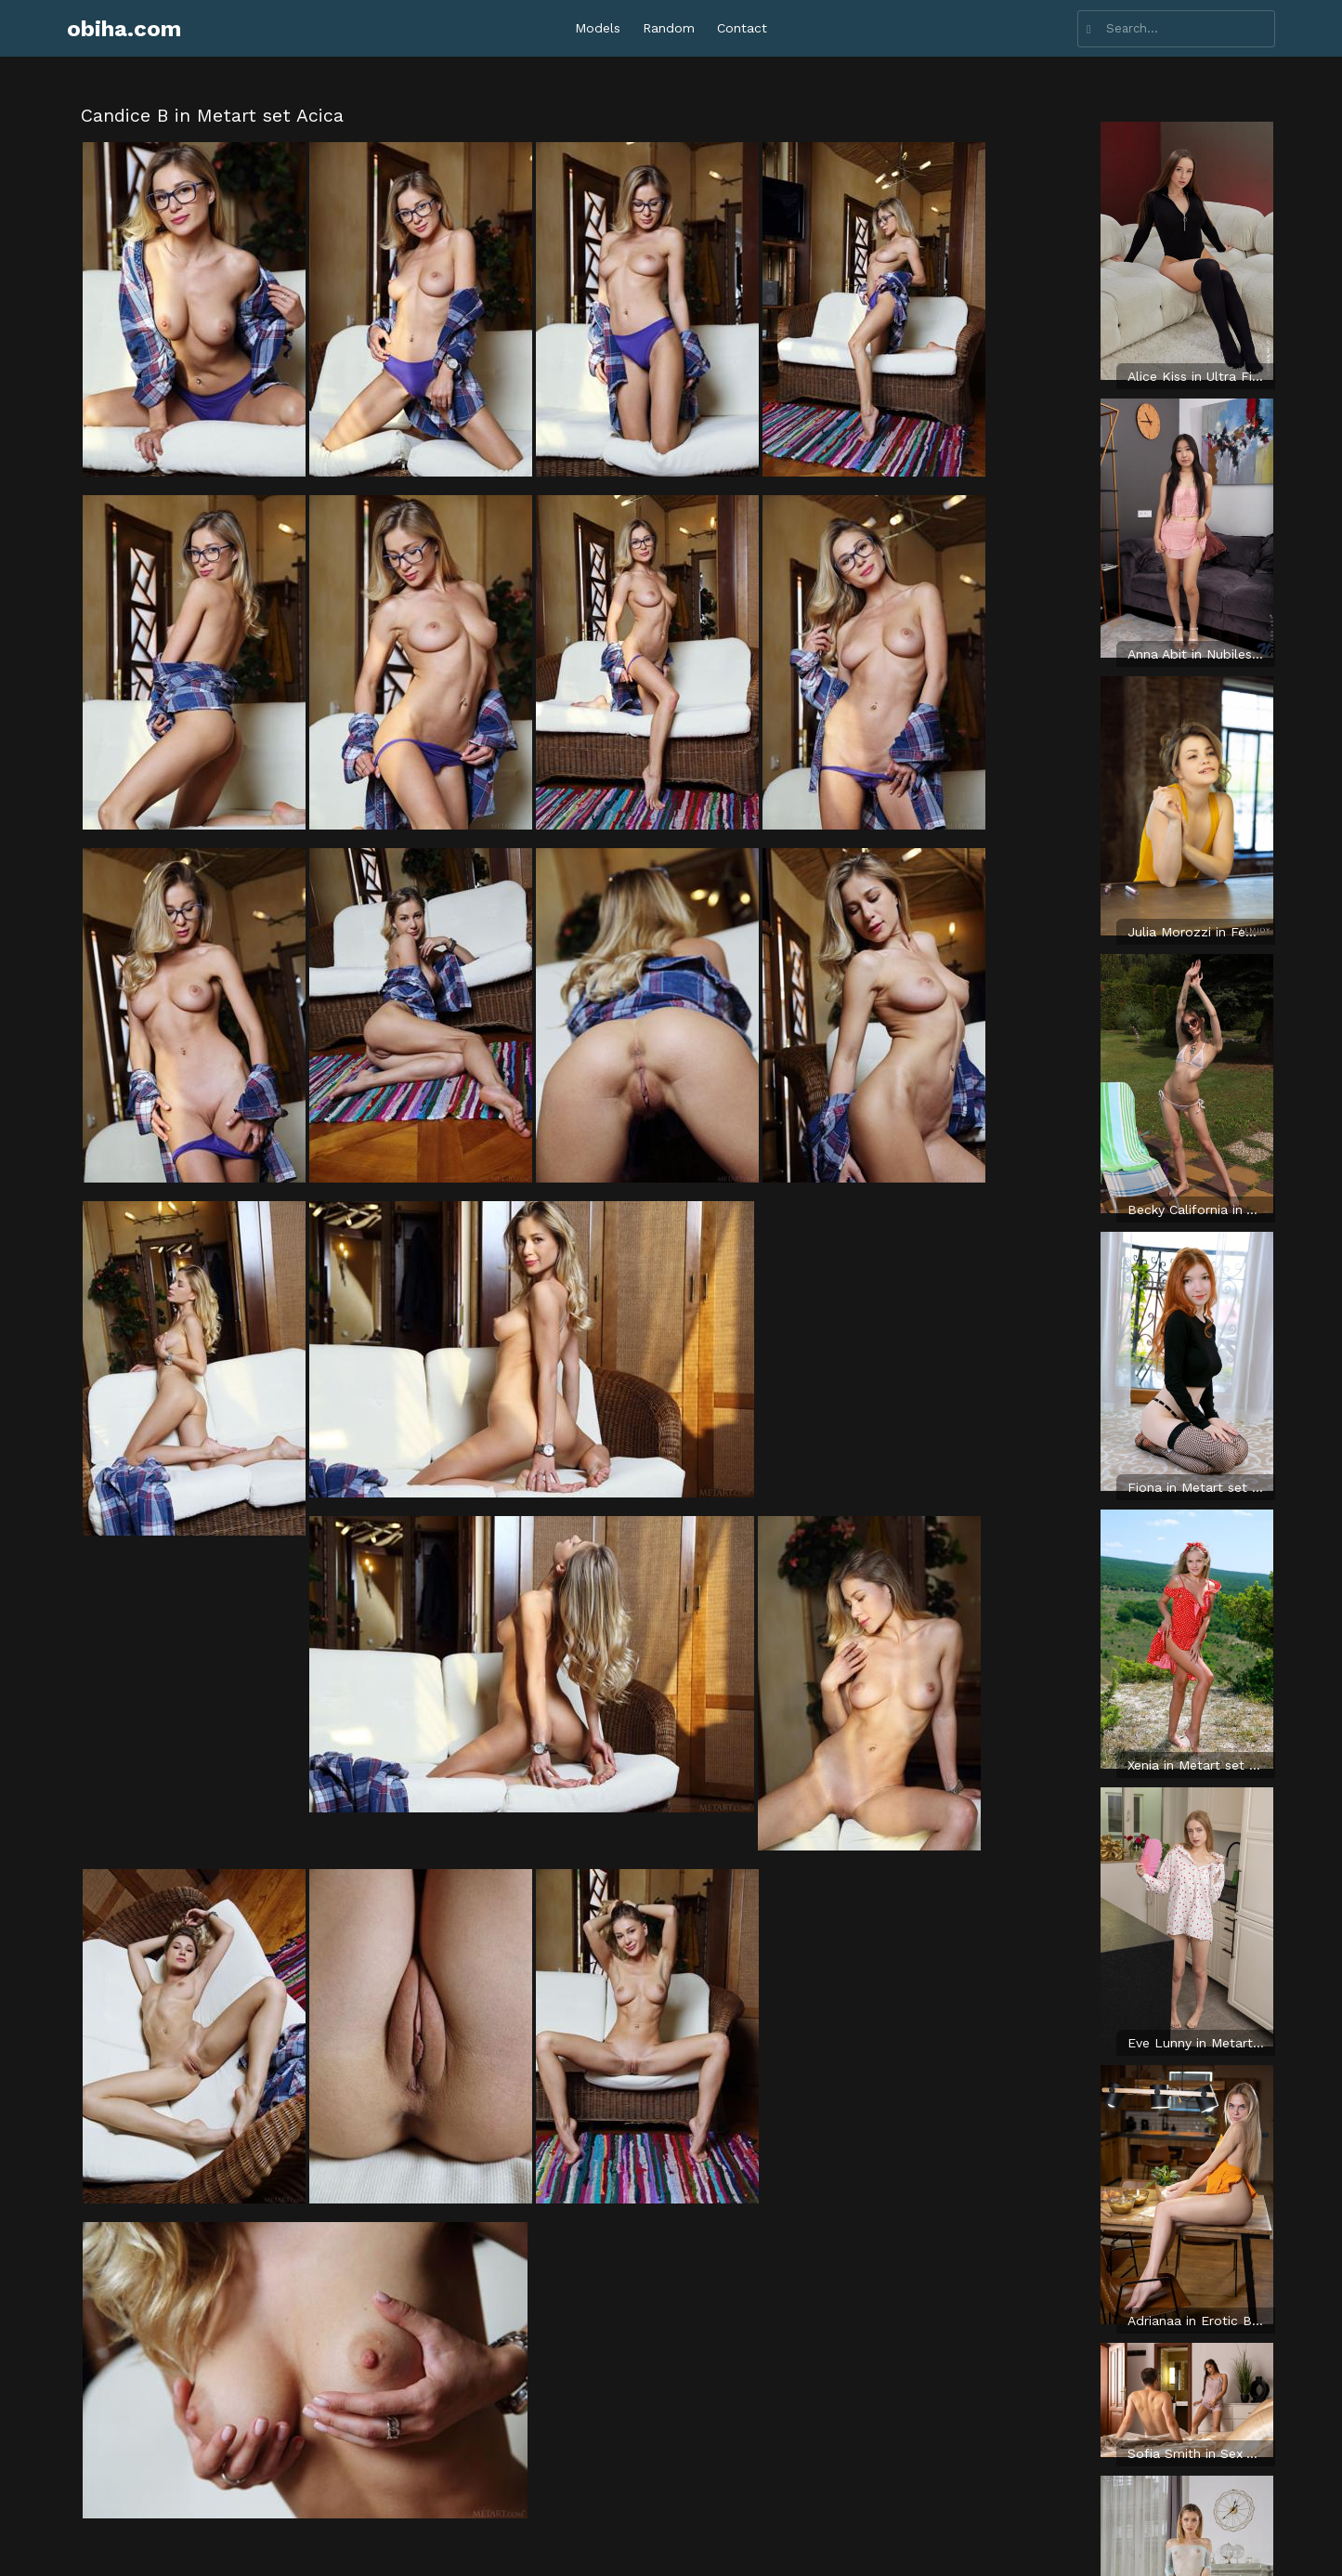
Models (597, 27)
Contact (742, 27)
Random (669, 27)
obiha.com (124, 29)
